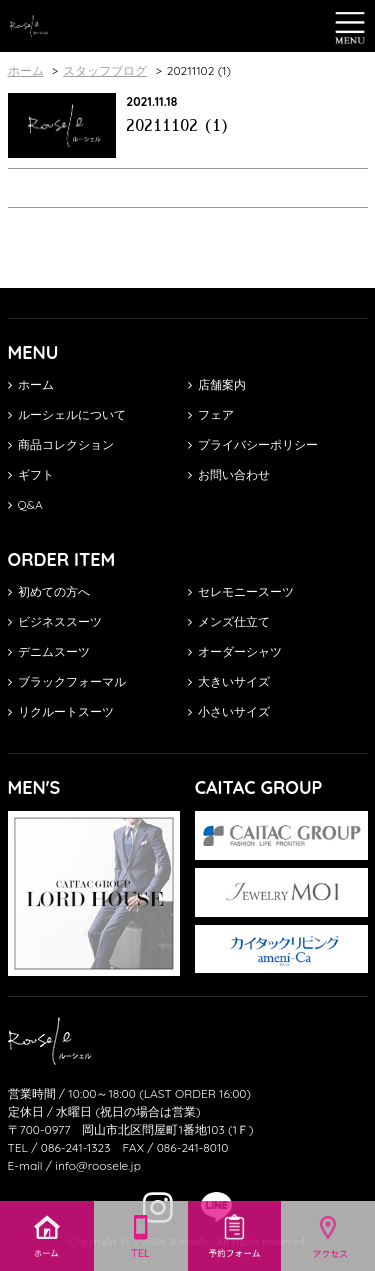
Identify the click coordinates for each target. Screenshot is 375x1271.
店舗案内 (217, 384)
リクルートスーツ (61, 711)
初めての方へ (49, 591)
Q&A (25, 504)
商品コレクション (61, 444)
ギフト (31, 474)
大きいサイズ (229, 681)
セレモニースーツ (241, 591)
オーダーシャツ (235, 651)
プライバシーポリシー (253, 444)
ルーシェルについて (67, 414)
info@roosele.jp (98, 1165)
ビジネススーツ (55, 621)
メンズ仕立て (229, 621)
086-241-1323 (76, 1147)
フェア (211, 414)
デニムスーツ (49, 651)
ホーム (31, 384)
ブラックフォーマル (67, 681)
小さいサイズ (229, 711)
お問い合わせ (229, 474)
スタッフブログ (105, 70)
